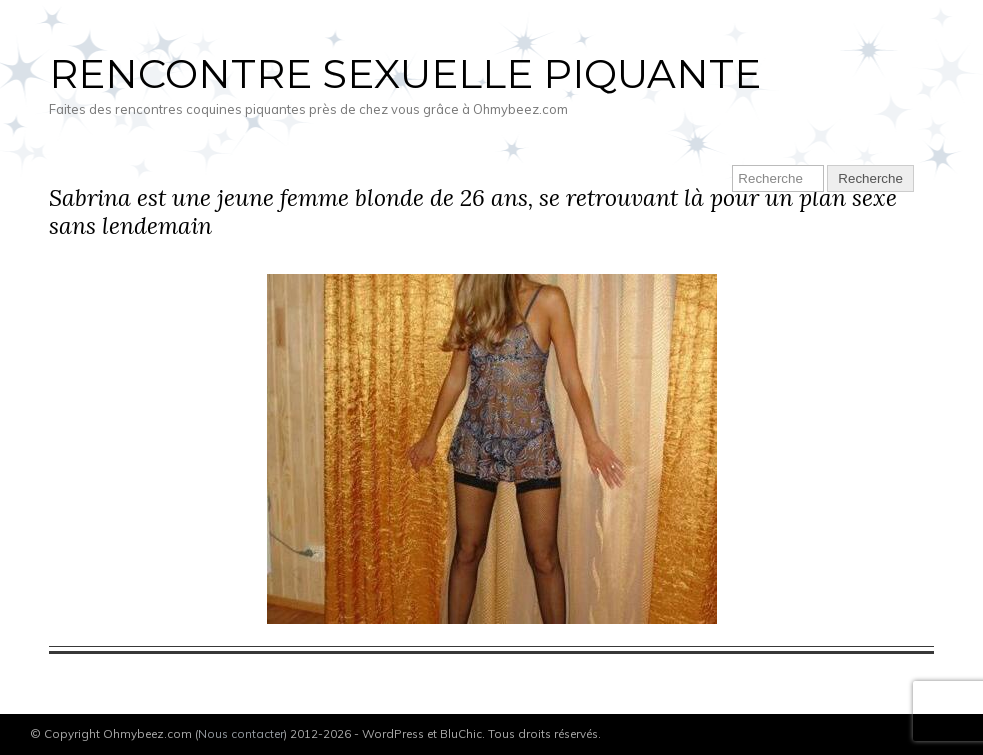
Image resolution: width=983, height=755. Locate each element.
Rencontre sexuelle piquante (405, 73)
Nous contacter (241, 733)
